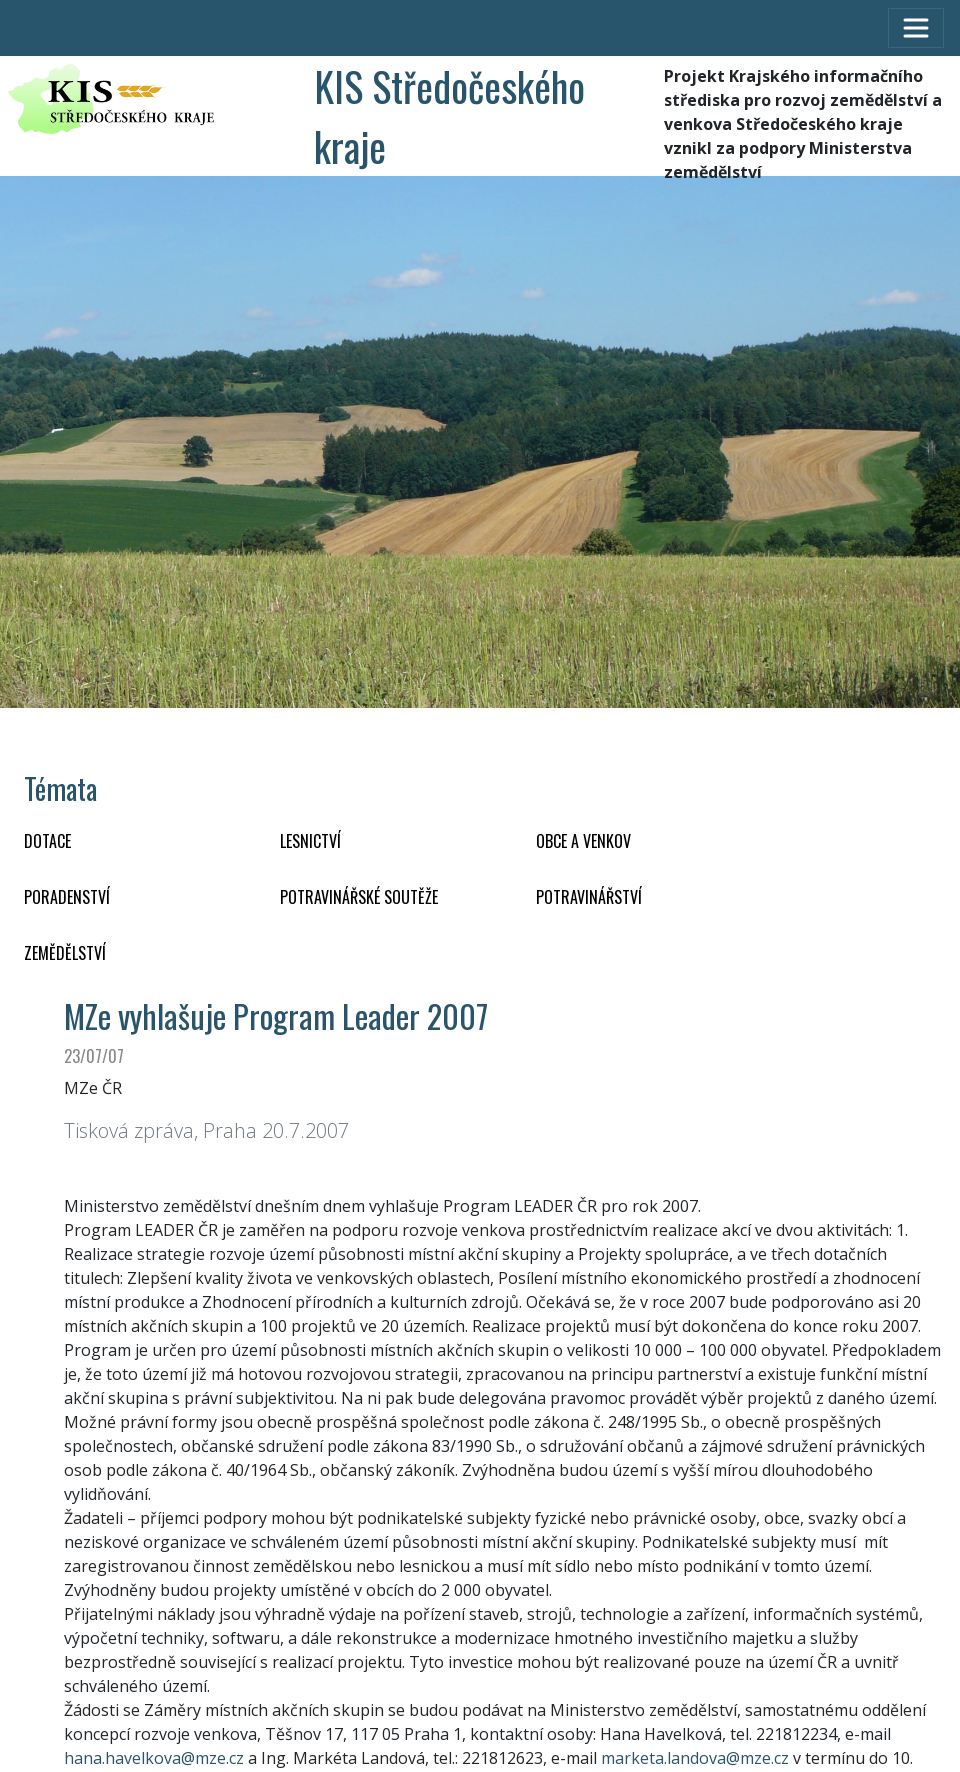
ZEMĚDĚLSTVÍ (65, 953)
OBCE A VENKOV (583, 841)
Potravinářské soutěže (359, 897)
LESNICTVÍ (310, 841)
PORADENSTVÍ (67, 897)
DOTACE (47, 841)
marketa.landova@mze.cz (695, 1758)
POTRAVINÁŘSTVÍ (589, 897)
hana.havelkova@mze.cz (154, 1758)
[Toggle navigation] (916, 28)
